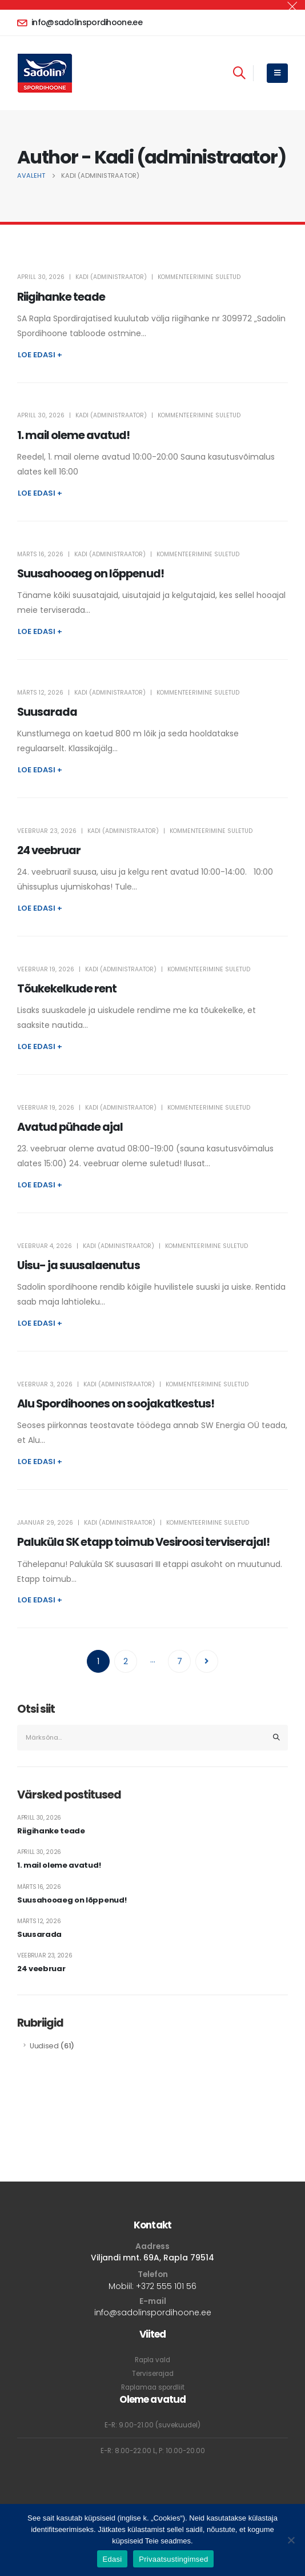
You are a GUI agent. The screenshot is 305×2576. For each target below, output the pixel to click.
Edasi (112, 2559)
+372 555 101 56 (166, 2286)
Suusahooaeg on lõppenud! (90, 573)
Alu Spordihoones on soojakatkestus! (115, 1403)
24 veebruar (49, 850)
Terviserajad (153, 2373)
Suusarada (47, 712)
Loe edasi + (40, 354)
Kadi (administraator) (111, 277)
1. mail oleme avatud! (73, 435)
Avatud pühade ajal (70, 1127)
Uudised (44, 2046)
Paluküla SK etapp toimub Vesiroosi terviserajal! (143, 1542)
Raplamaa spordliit (152, 2387)
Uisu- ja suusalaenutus (78, 1265)
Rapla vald (152, 2359)
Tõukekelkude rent (67, 988)
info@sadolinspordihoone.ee (152, 2312)
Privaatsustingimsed (173, 2559)
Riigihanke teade (61, 297)
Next (206, 1661)
